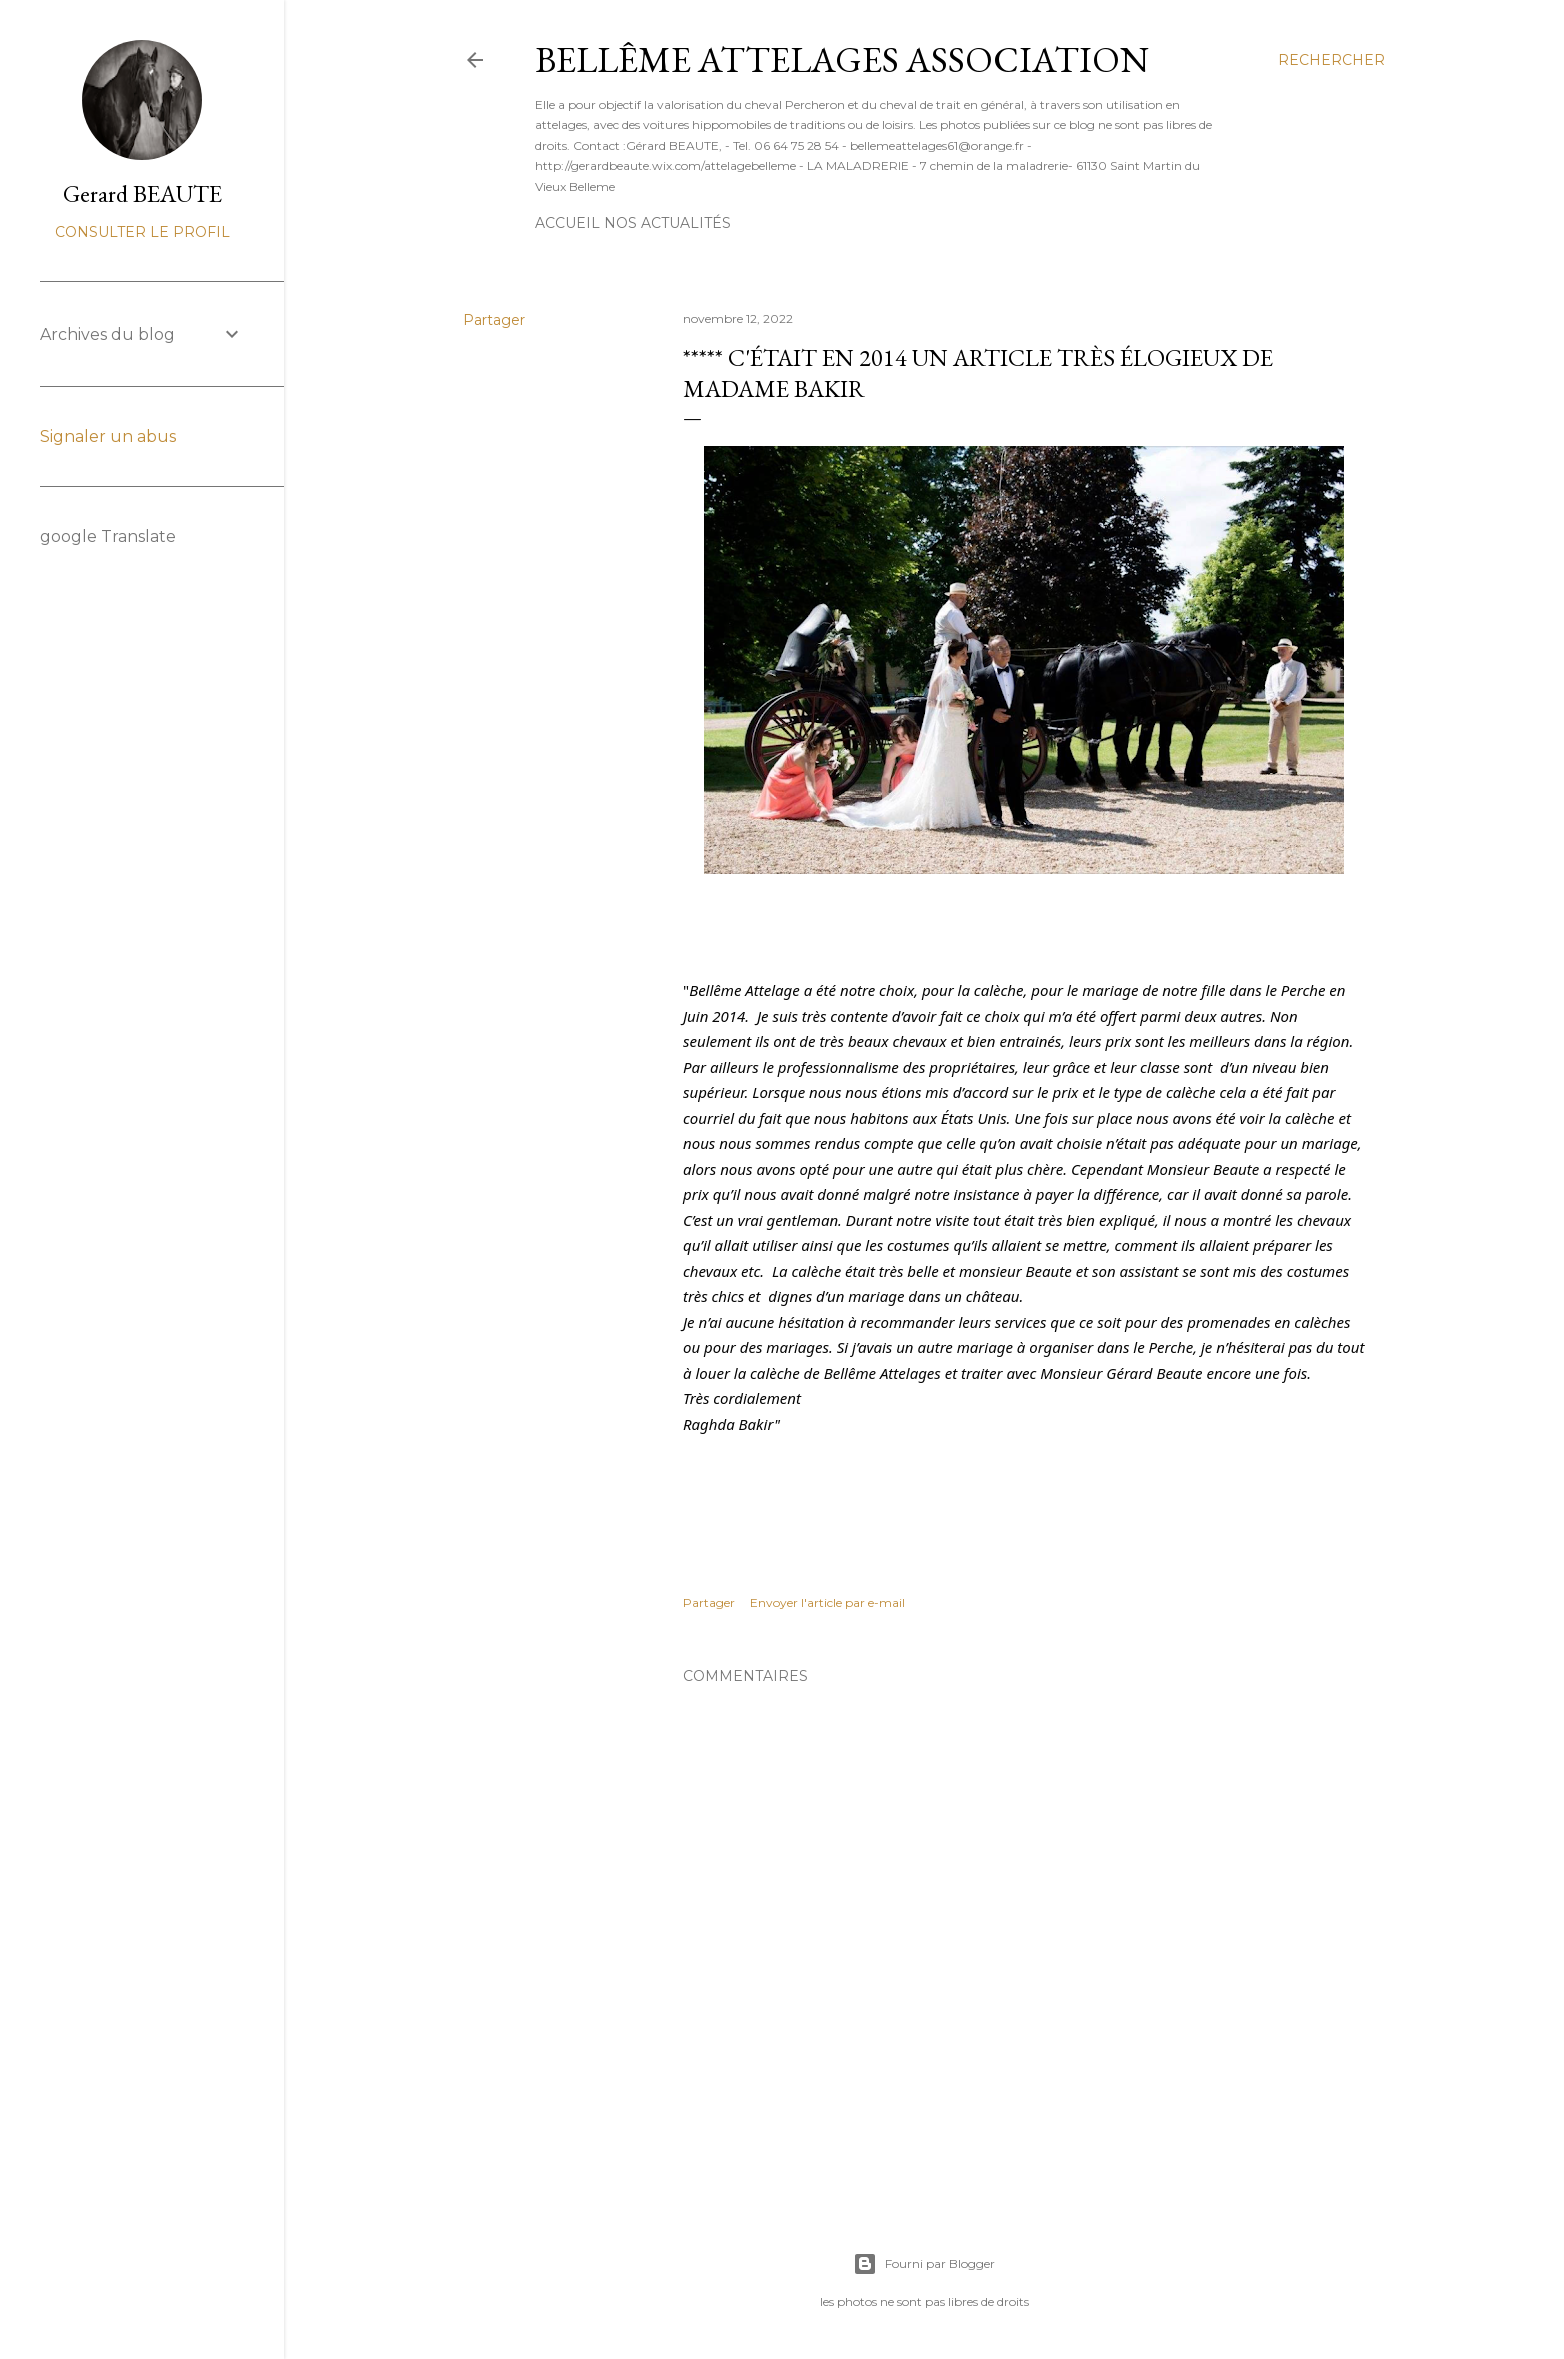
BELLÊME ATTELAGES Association (842, 59)
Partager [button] (494, 320)
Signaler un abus (108, 436)
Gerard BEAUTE (142, 193)
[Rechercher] (1331, 60)
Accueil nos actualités (633, 223)
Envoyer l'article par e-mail (827, 1602)
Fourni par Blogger (924, 2264)
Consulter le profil (142, 232)
